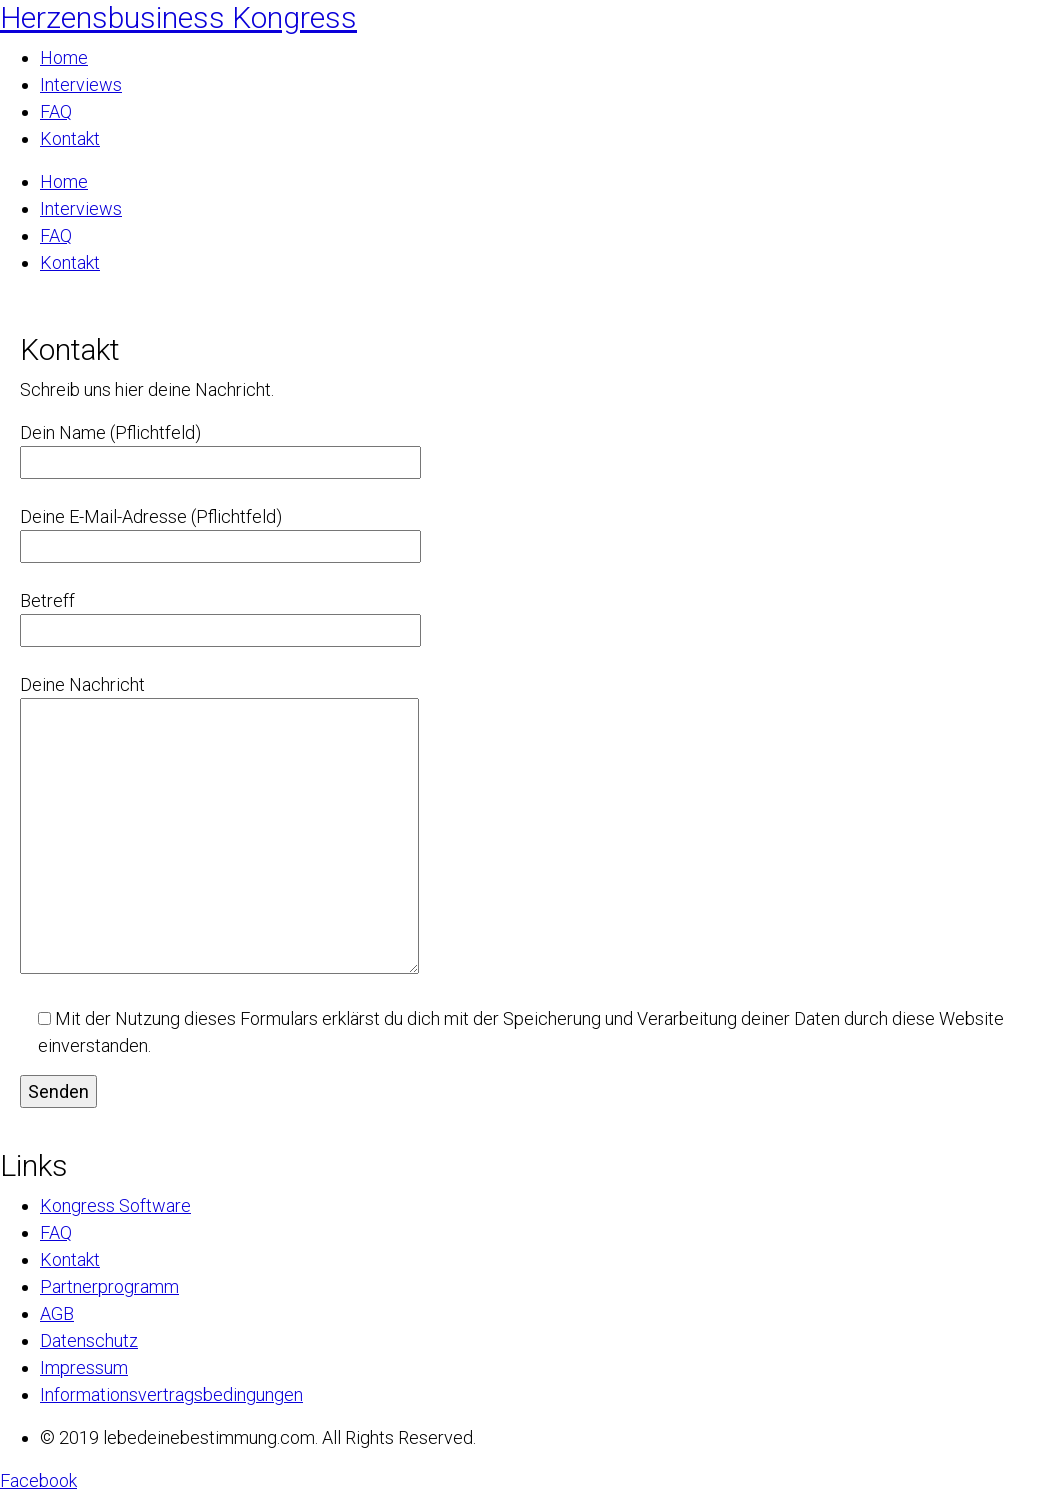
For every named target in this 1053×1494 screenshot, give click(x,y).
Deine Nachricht (219, 826)
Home (64, 57)
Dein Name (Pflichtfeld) (220, 447)
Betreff (220, 615)
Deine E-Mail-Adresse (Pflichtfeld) (220, 531)
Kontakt (70, 138)
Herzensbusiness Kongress (178, 17)
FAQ (56, 111)
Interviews (81, 84)
